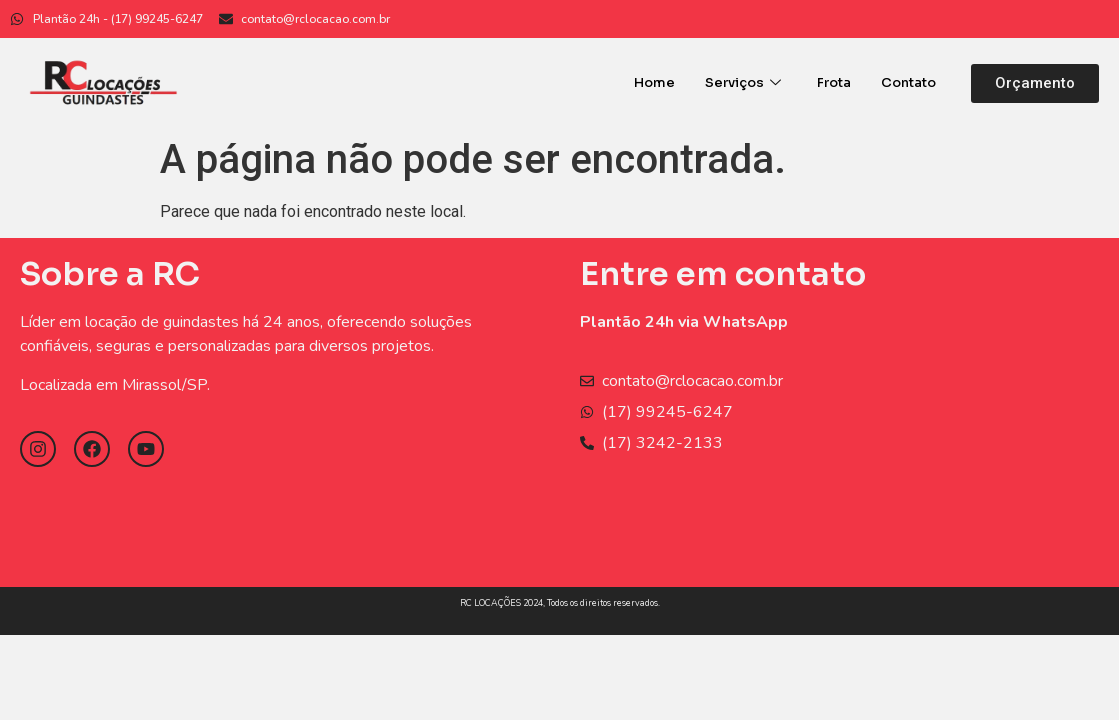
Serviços (743, 82)
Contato (908, 82)
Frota (834, 82)
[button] (1035, 83)
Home (654, 82)
